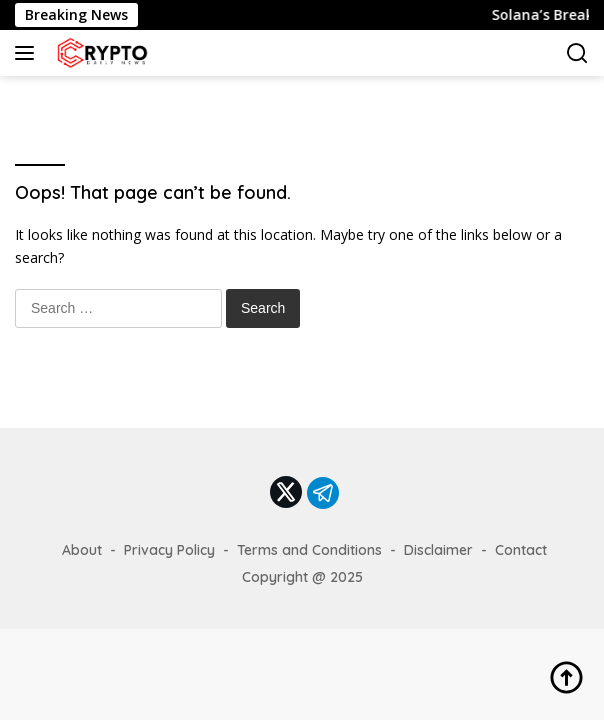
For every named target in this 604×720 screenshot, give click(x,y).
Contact (521, 550)
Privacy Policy (169, 550)
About (82, 550)
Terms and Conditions (309, 550)
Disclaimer (438, 550)
